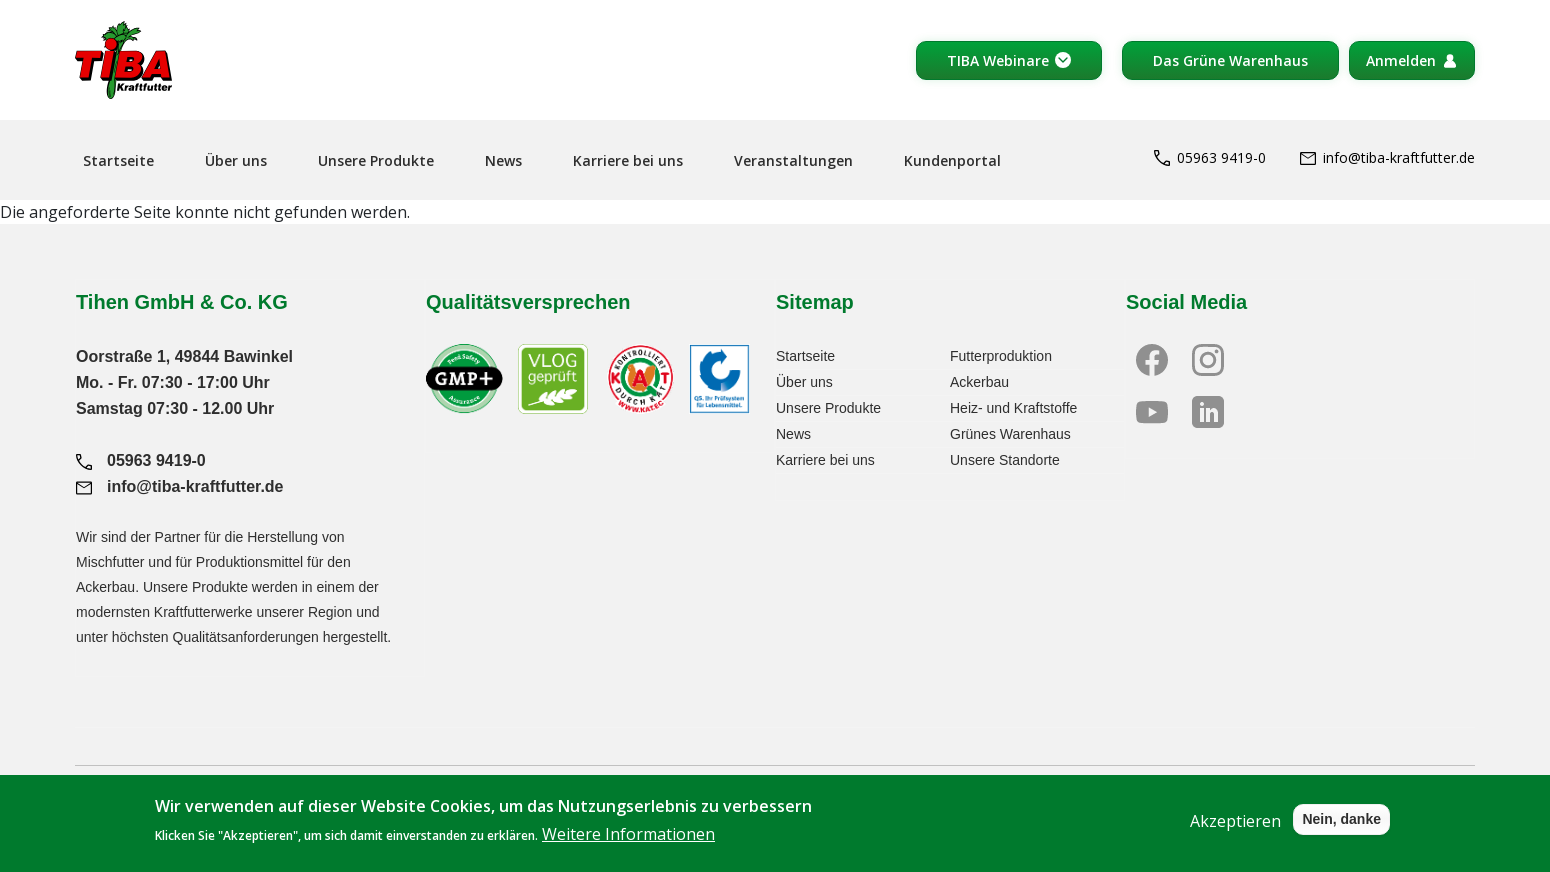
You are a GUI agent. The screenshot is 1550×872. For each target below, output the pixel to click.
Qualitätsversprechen (528, 302)
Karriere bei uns (628, 160)
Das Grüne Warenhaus (1230, 60)
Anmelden (1401, 60)
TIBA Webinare (998, 60)
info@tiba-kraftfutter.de (1387, 157)
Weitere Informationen (628, 844)
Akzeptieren (1235, 831)
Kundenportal (952, 160)
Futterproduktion (1001, 356)
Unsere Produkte (376, 160)
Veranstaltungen (793, 160)
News (503, 160)
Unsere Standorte (1005, 460)
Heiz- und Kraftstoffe (1013, 408)
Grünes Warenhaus (1010, 434)
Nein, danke (1341, 829)
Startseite (118, 160)
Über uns (236, 160)
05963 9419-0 (1210, 157)
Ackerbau (979, 382)
